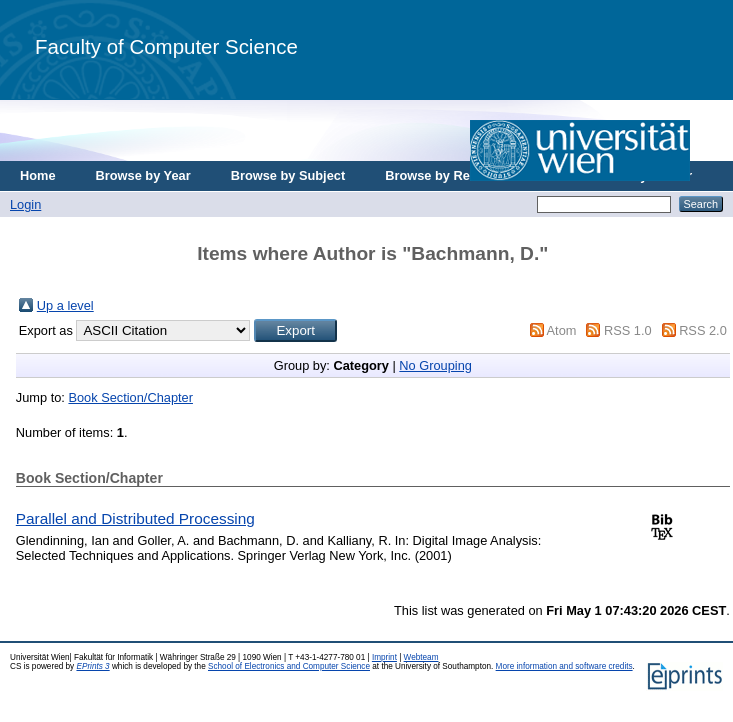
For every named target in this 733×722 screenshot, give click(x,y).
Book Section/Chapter (130, 397)
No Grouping (435, 365)
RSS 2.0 (703, 330)
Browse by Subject (288, 175)
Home (38, 175)
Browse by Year (143, 175)
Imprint (384, 657)
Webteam (421, 657)
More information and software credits (564, 666)
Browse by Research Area (463, 175)
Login (25, 204)
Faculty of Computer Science (166, 46)
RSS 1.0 (628, 330)
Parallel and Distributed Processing (135, 518)
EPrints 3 (92, 666)
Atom (562, 330)
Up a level (65, 305)
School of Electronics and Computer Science (289, 666)
